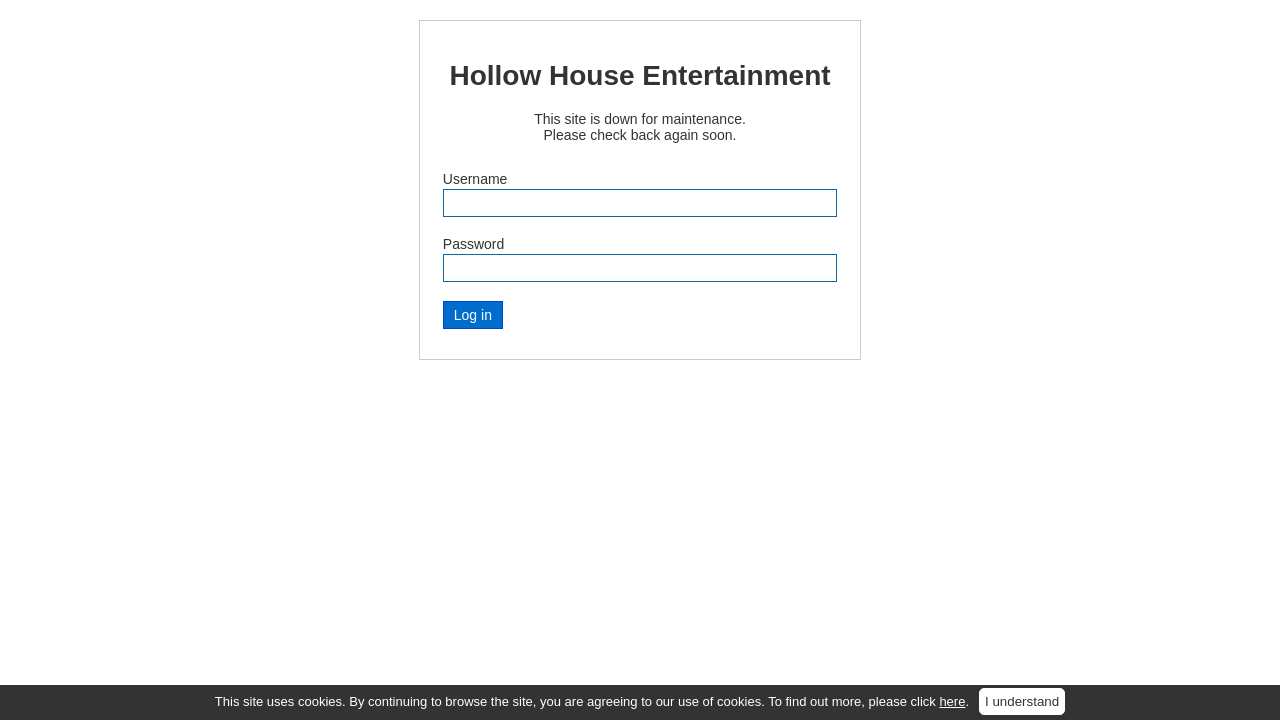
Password (473, 244)
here (952, 701)
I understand (1022, 701)
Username (475, 179)
